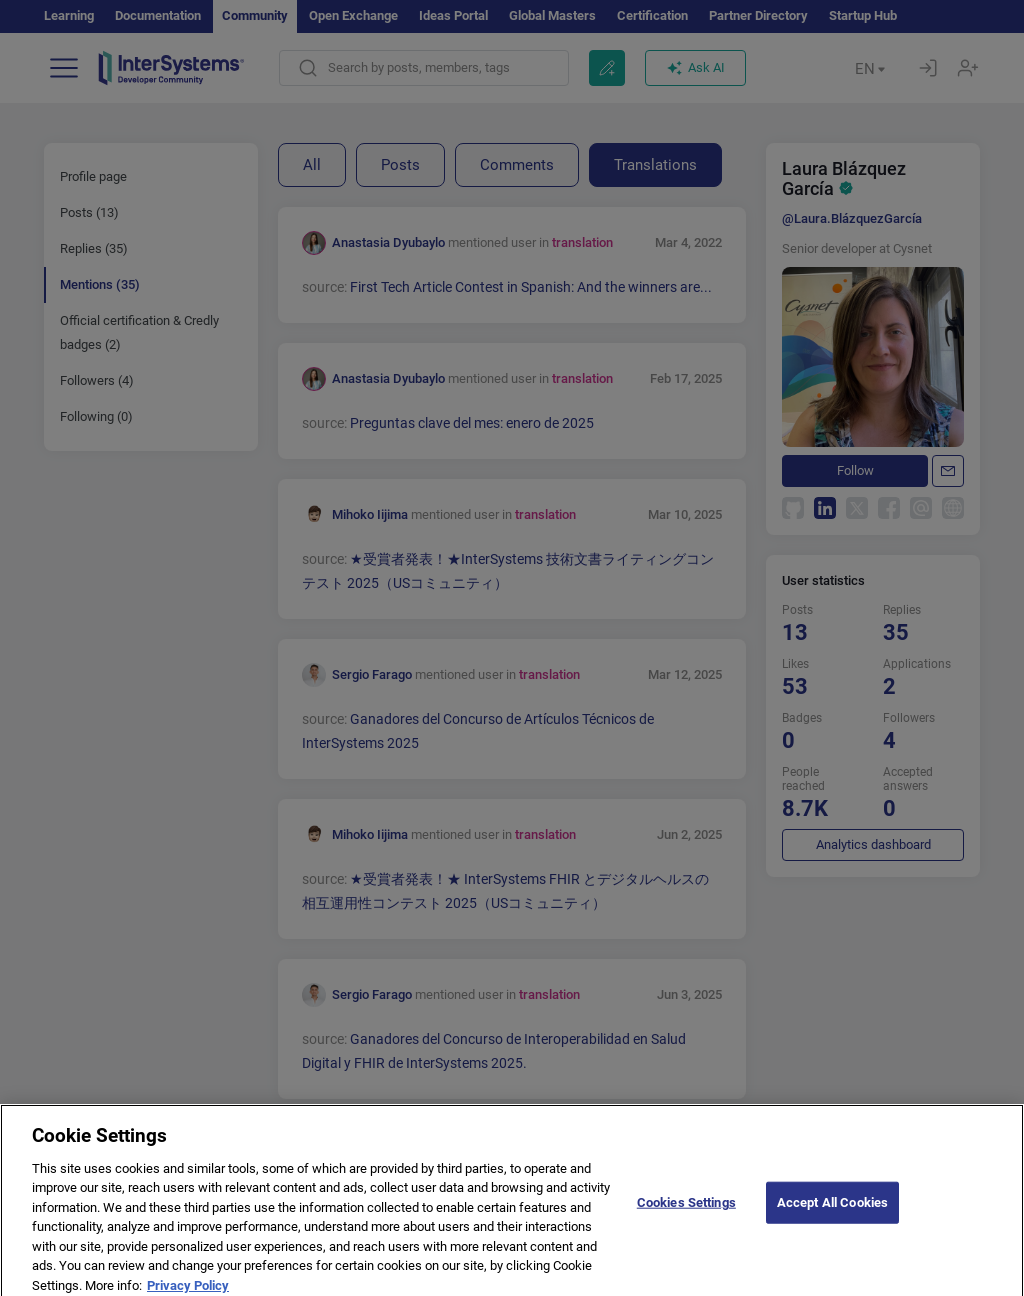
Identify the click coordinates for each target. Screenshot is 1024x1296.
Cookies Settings (686, 1214)
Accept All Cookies (832, 1214)
